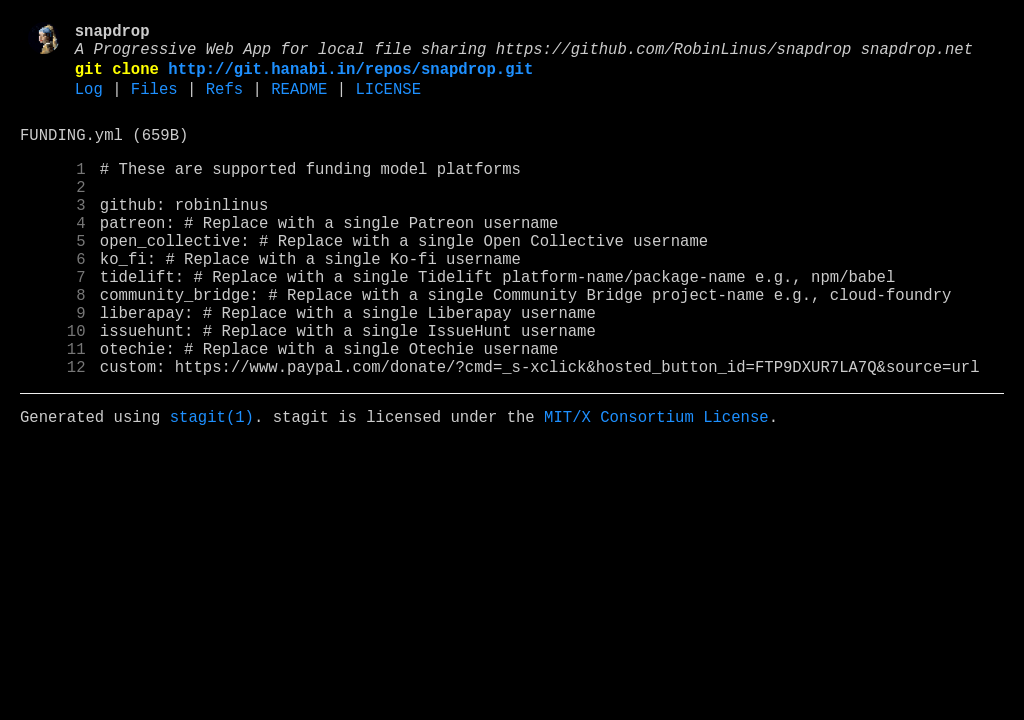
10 (53, 389)
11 (53, 411)
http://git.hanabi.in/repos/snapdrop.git (350, 79)
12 (53, 433)
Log (89, 103)
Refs (224, 103)
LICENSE (388, 103)
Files (154, 103)
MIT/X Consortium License (656, 487)
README (299, 103)
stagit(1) (212, 487)
